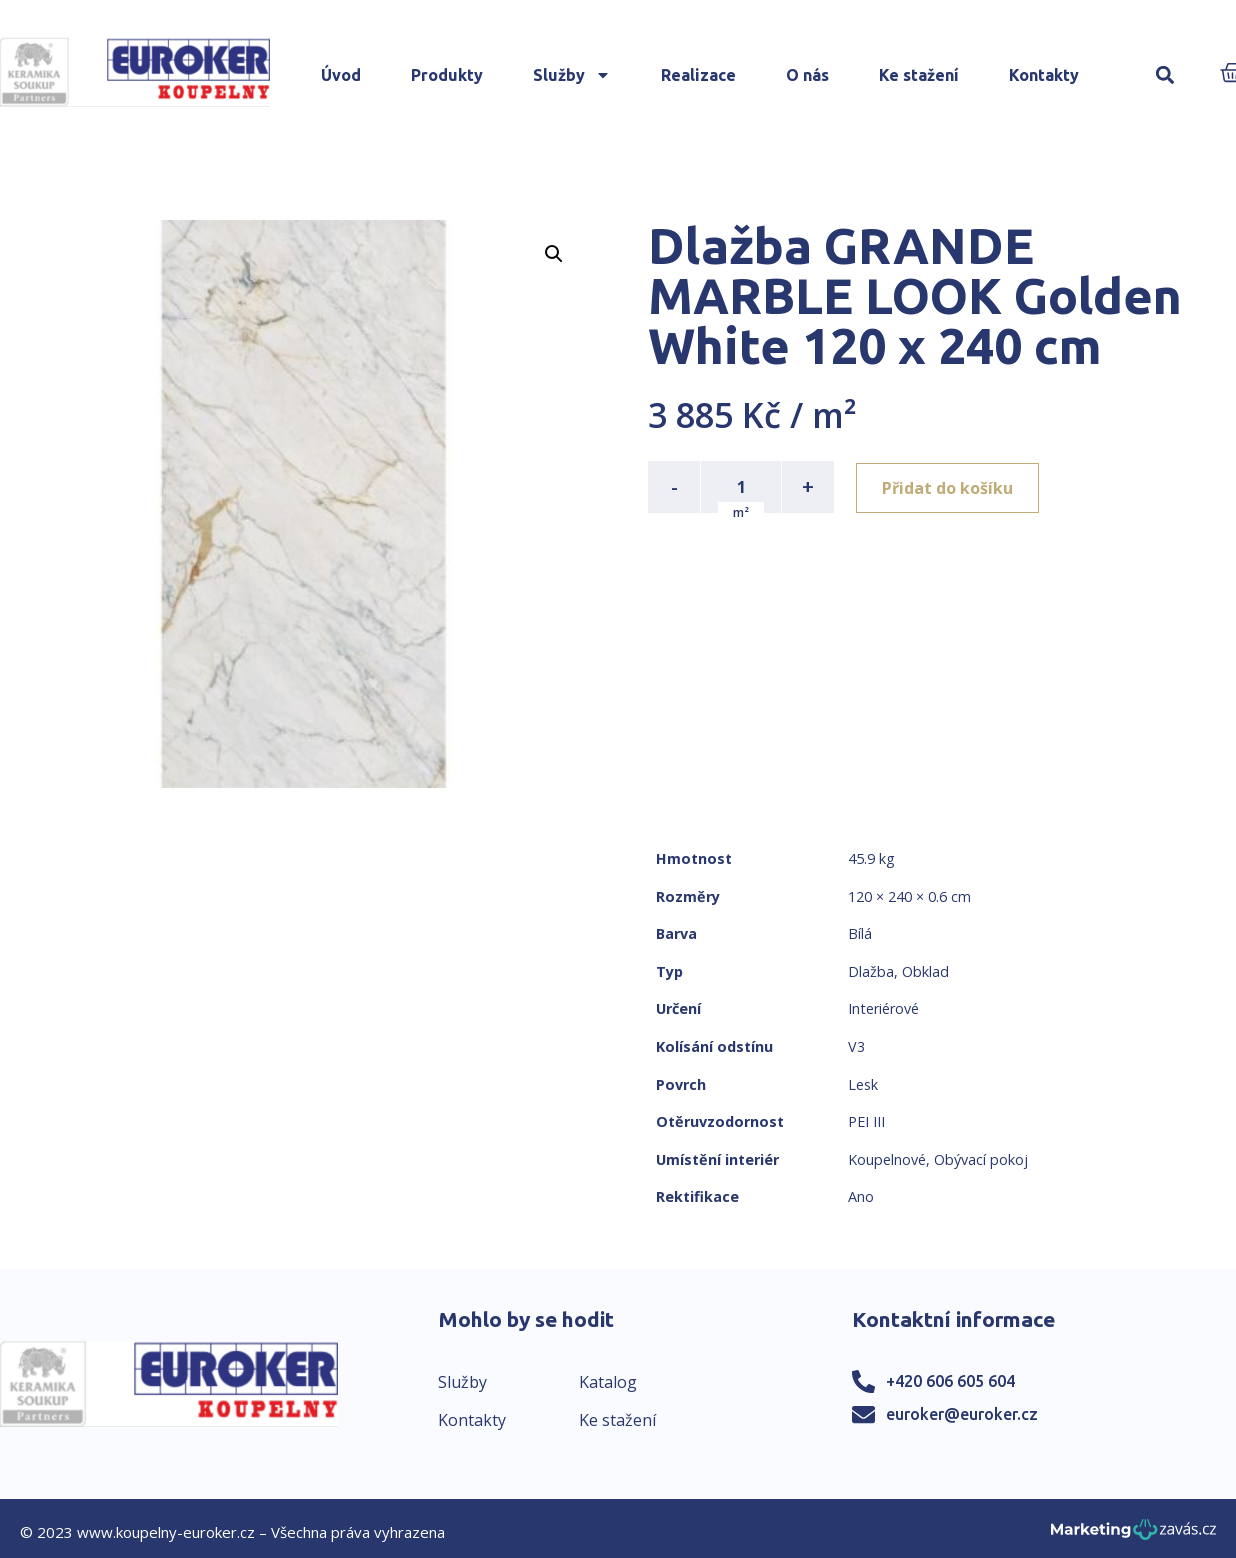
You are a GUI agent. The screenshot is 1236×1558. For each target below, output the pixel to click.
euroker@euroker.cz (962, 1414)
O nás (807, 75)
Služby (572, 75)
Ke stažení (919, 75)
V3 (856, 1046)
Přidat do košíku (949, 487)
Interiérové (883, 1008)
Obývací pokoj (981, 1159)
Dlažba (871, 971)
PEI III (866, 1121)
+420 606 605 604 (950, 1381)
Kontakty (1044, 75)
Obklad (925, 971)
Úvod (341, 75)
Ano (861, 1196)
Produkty (447, 75)
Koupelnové (887, 1159)
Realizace (698, 75)
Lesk (863, 1084)
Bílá (860, 933)
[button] (1165, 75)
